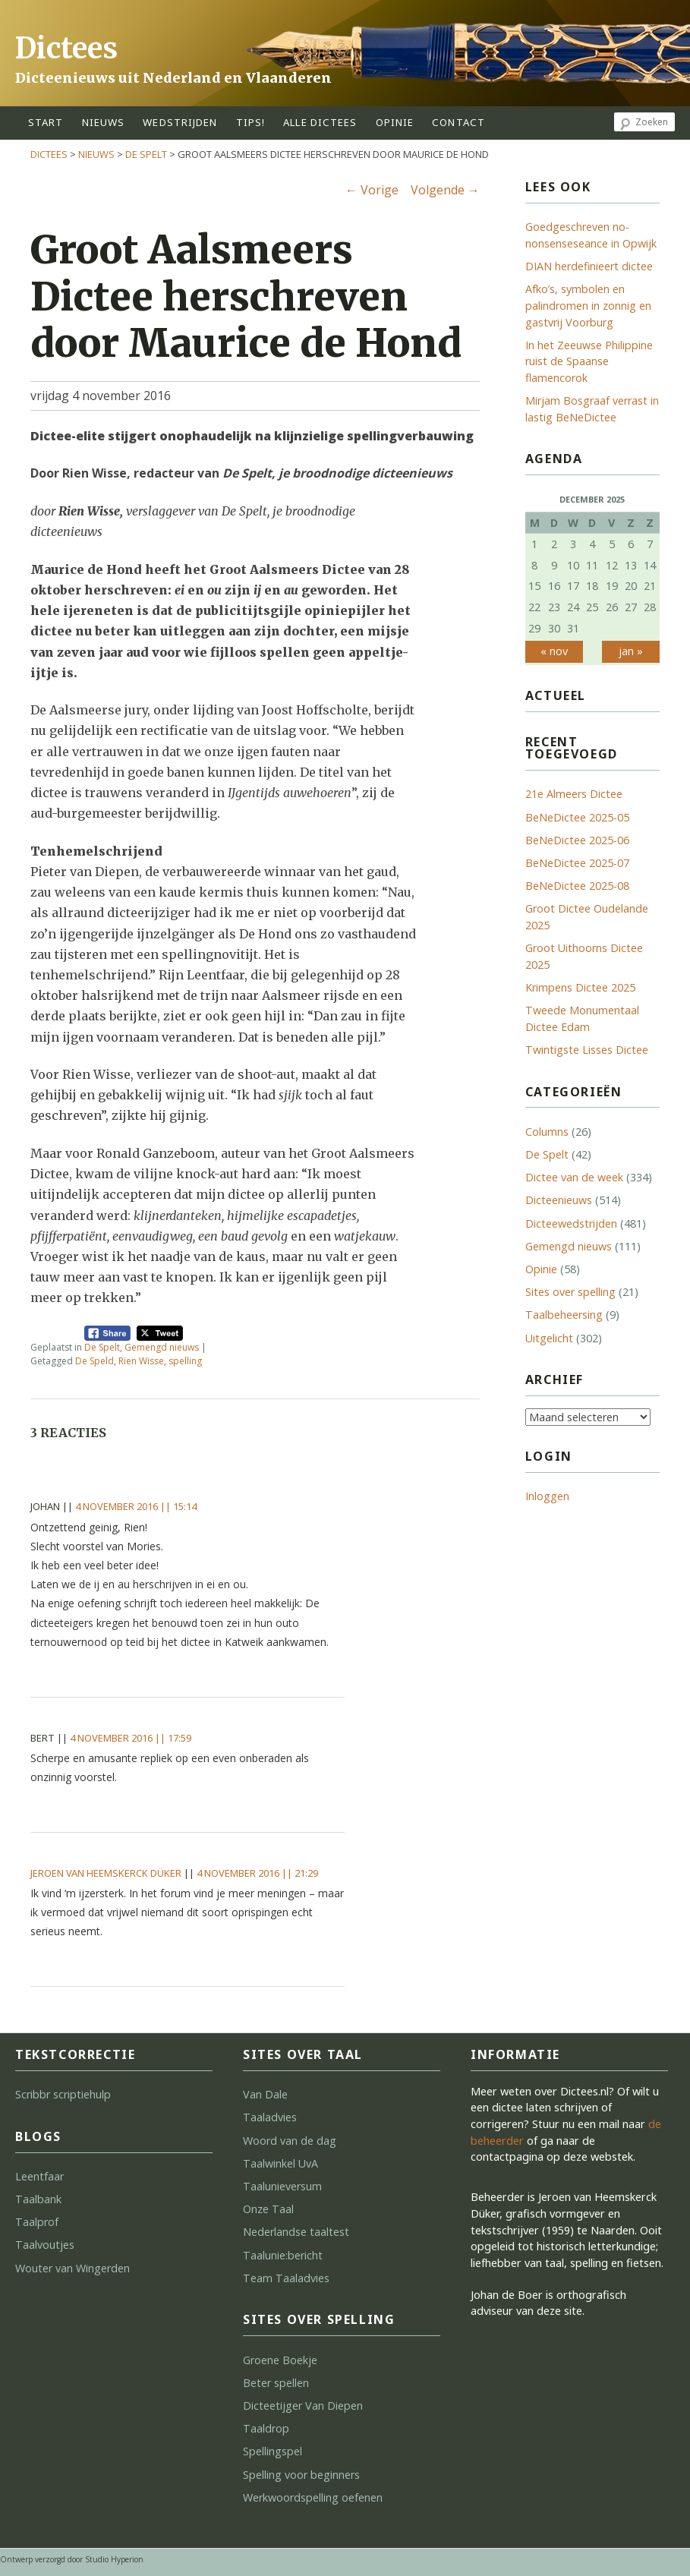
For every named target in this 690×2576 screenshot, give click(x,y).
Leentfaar (39, 2176)
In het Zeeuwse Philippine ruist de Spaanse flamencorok (589, 361)
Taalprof (36, 2222)
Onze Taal (268, 2209)
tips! (251, 122)
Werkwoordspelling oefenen (313, 2497)
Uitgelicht (549, 1338)
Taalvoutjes (44, 2244)
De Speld (94, 1360)
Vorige (372, 189)
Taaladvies (270, 2117)
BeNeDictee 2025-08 (577, 885)
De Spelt (146, 154)
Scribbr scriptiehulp (63, 2094)
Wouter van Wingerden (72, 2268)
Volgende (445, 189)
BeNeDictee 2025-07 (577, 863)
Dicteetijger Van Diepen (303, 2405)
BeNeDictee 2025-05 (577, 817)
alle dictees (320, 122)
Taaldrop (266, 2428)
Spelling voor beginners (301, 2474)
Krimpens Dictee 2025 (580, 987)
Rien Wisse (141, 1360)
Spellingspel (272, 2451)
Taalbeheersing (564, 1314)
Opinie (541, 1269)
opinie (395, 122)
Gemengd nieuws (161, 1347)
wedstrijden (180, 122)
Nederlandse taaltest (296, 2231)
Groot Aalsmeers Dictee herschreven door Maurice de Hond (246, 296)
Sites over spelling (570, 1292)
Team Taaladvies (286, 2278)
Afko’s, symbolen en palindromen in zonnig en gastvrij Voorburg (588, 305)
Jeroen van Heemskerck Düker (105, 1873)
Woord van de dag (289, 2140)
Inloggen (547, 1496)
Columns (547, 1131)
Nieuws (103, 122)
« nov (554, 651)
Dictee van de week (574, 1177)
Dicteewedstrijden (571, 1223)
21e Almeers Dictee (573, 794)
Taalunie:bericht (283, 2255)
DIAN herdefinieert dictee (589, 266)
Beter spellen (276, 2383)
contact (458, 122)
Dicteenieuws (558, 1200)
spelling (185, 1360)
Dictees (66, 48)
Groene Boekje (280, 2360)
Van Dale (265, 2094)
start (46, 122)
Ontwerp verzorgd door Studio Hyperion (71, 2559)
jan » (631, 651)
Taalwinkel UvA (280, 2163)
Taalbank (38, 2199)
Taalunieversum (282, 2186)
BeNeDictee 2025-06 (577, 840)
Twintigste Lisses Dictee (586, 1049)
